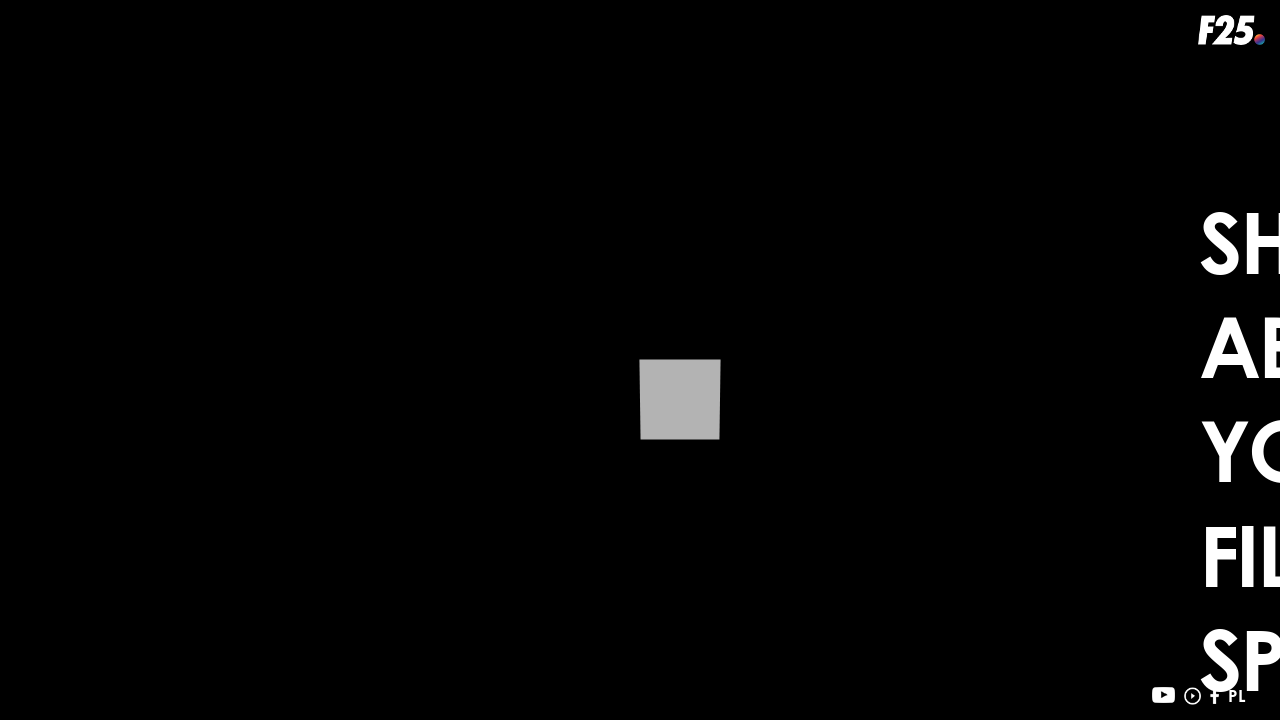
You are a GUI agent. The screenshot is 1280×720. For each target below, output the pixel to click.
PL (1236, 695)
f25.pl (1231, 30)
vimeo (1192, 696)
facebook (1214, 696)
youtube (1163, 696)
